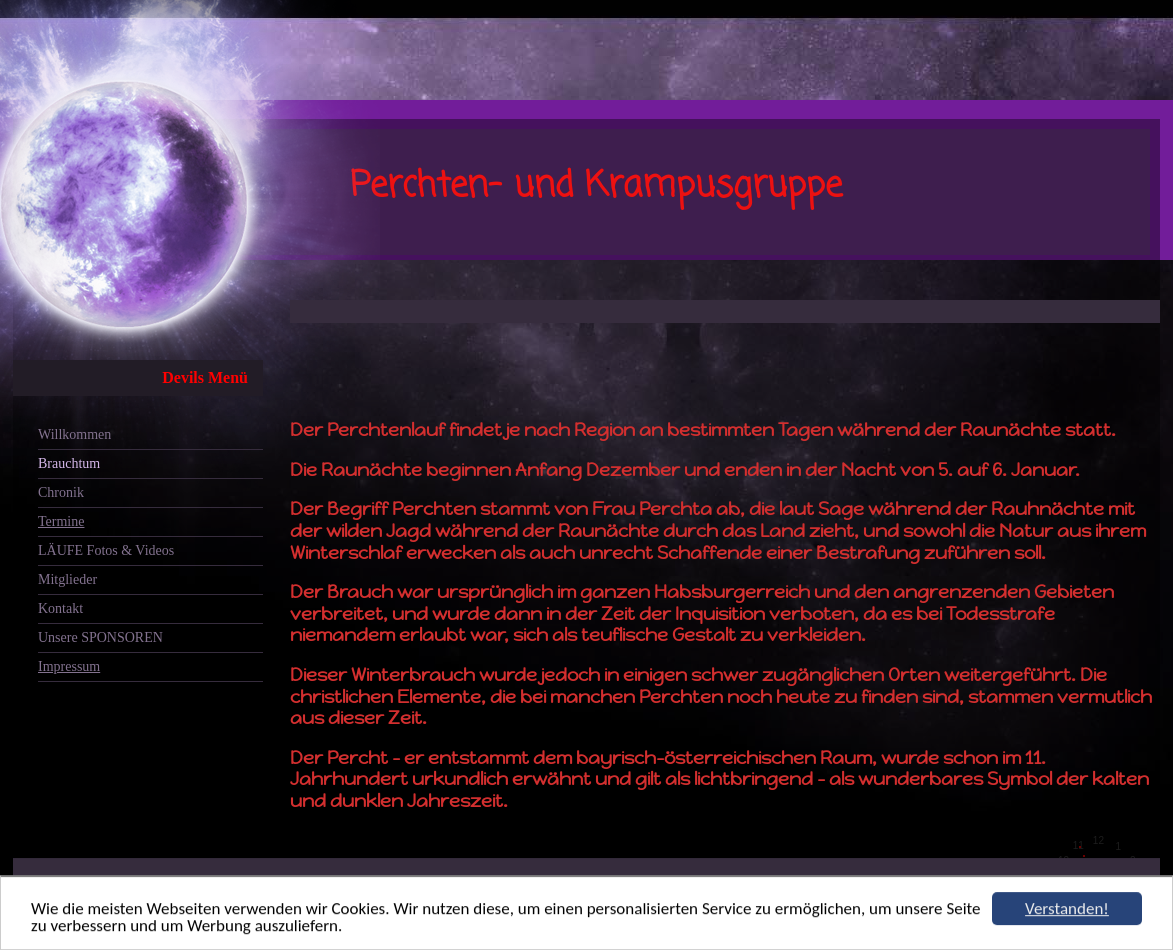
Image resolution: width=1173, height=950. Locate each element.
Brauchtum (69, 463)
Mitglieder (67, 579)
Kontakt (60, 608)
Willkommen (74, 434)
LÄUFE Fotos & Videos (106, 550)
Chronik (61, 492)
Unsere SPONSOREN (100, 637)
